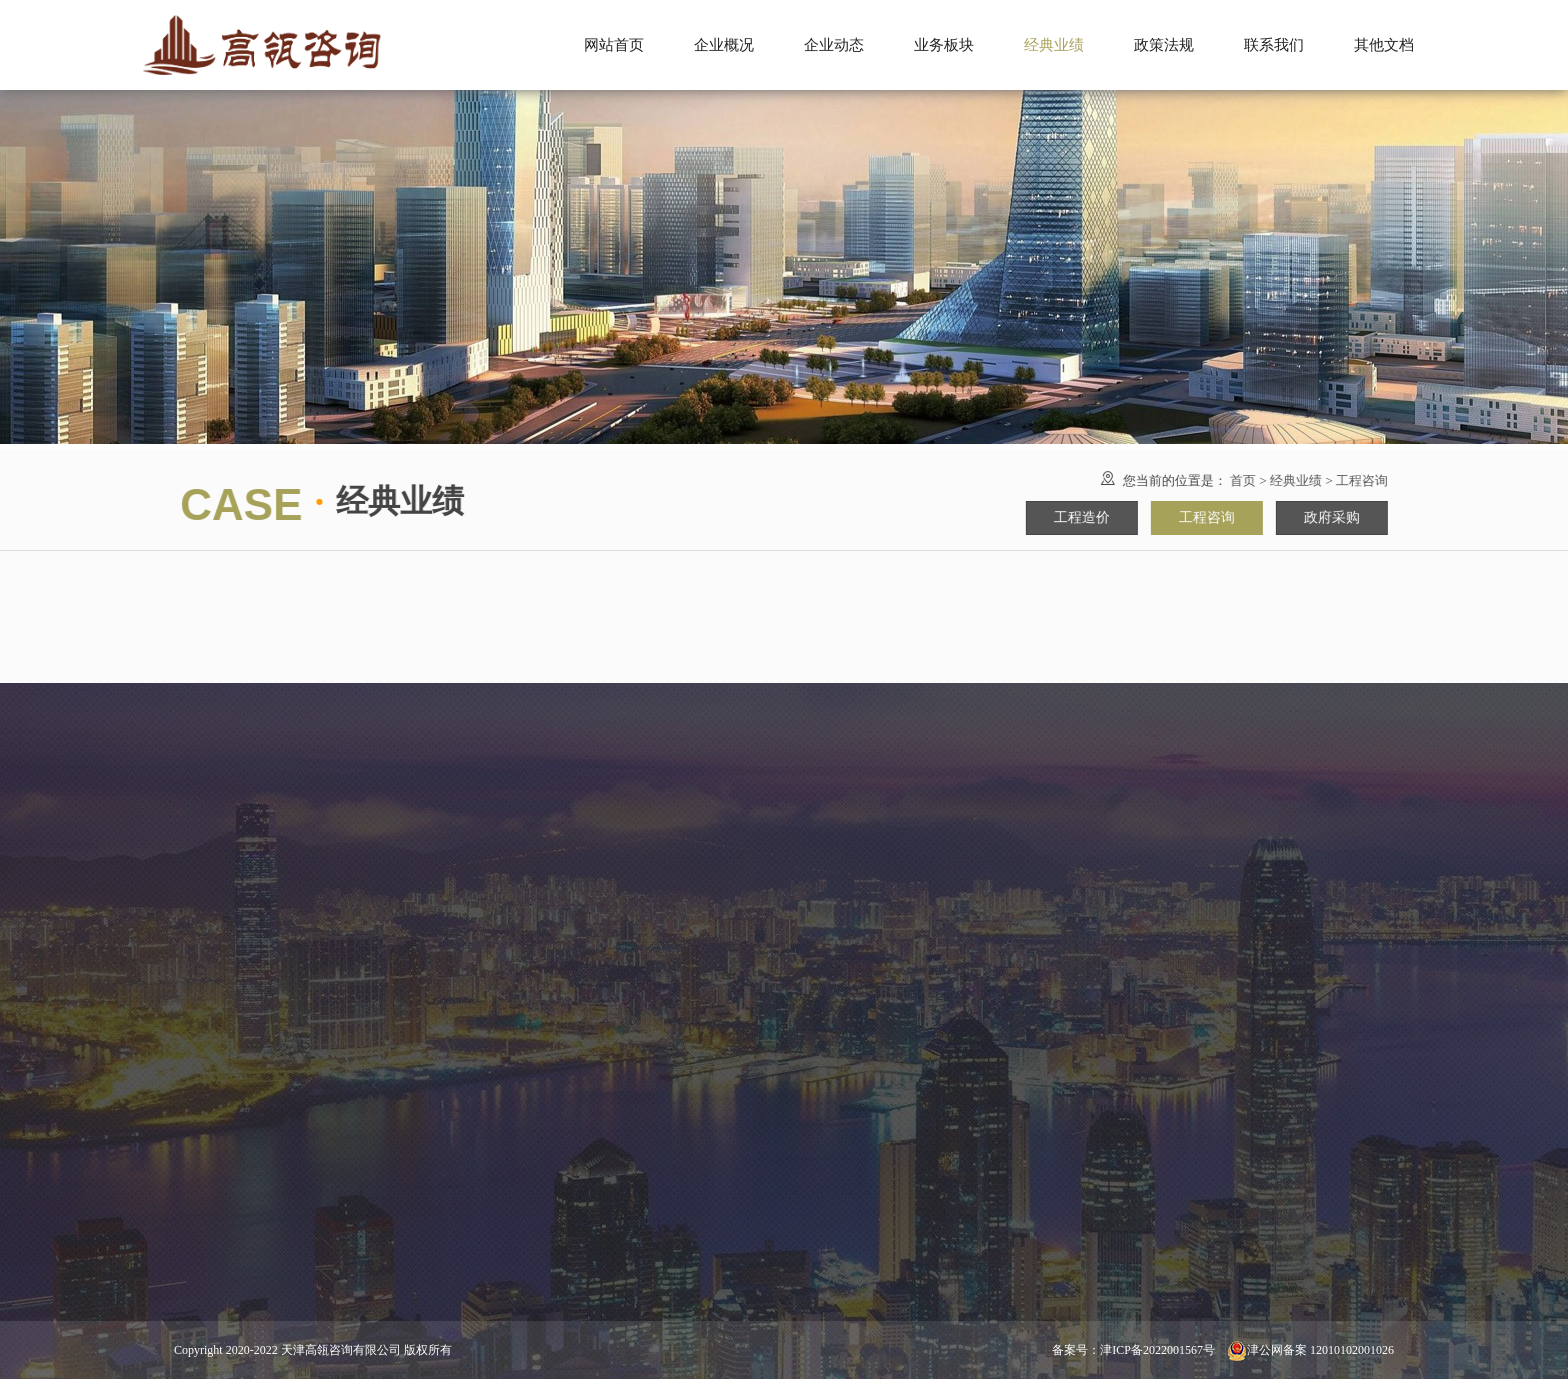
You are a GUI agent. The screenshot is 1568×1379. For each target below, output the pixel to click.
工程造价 (1096, 517)
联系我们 (1274, 45)
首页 (1257, 480)
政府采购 (1346, 517)
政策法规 (1164, 45)
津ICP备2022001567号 (1157, 1350)
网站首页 (614, 45)
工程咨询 (1376, 480)
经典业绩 (1310, 480)
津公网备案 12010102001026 (1310, 1350)
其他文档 (1384, 45)
